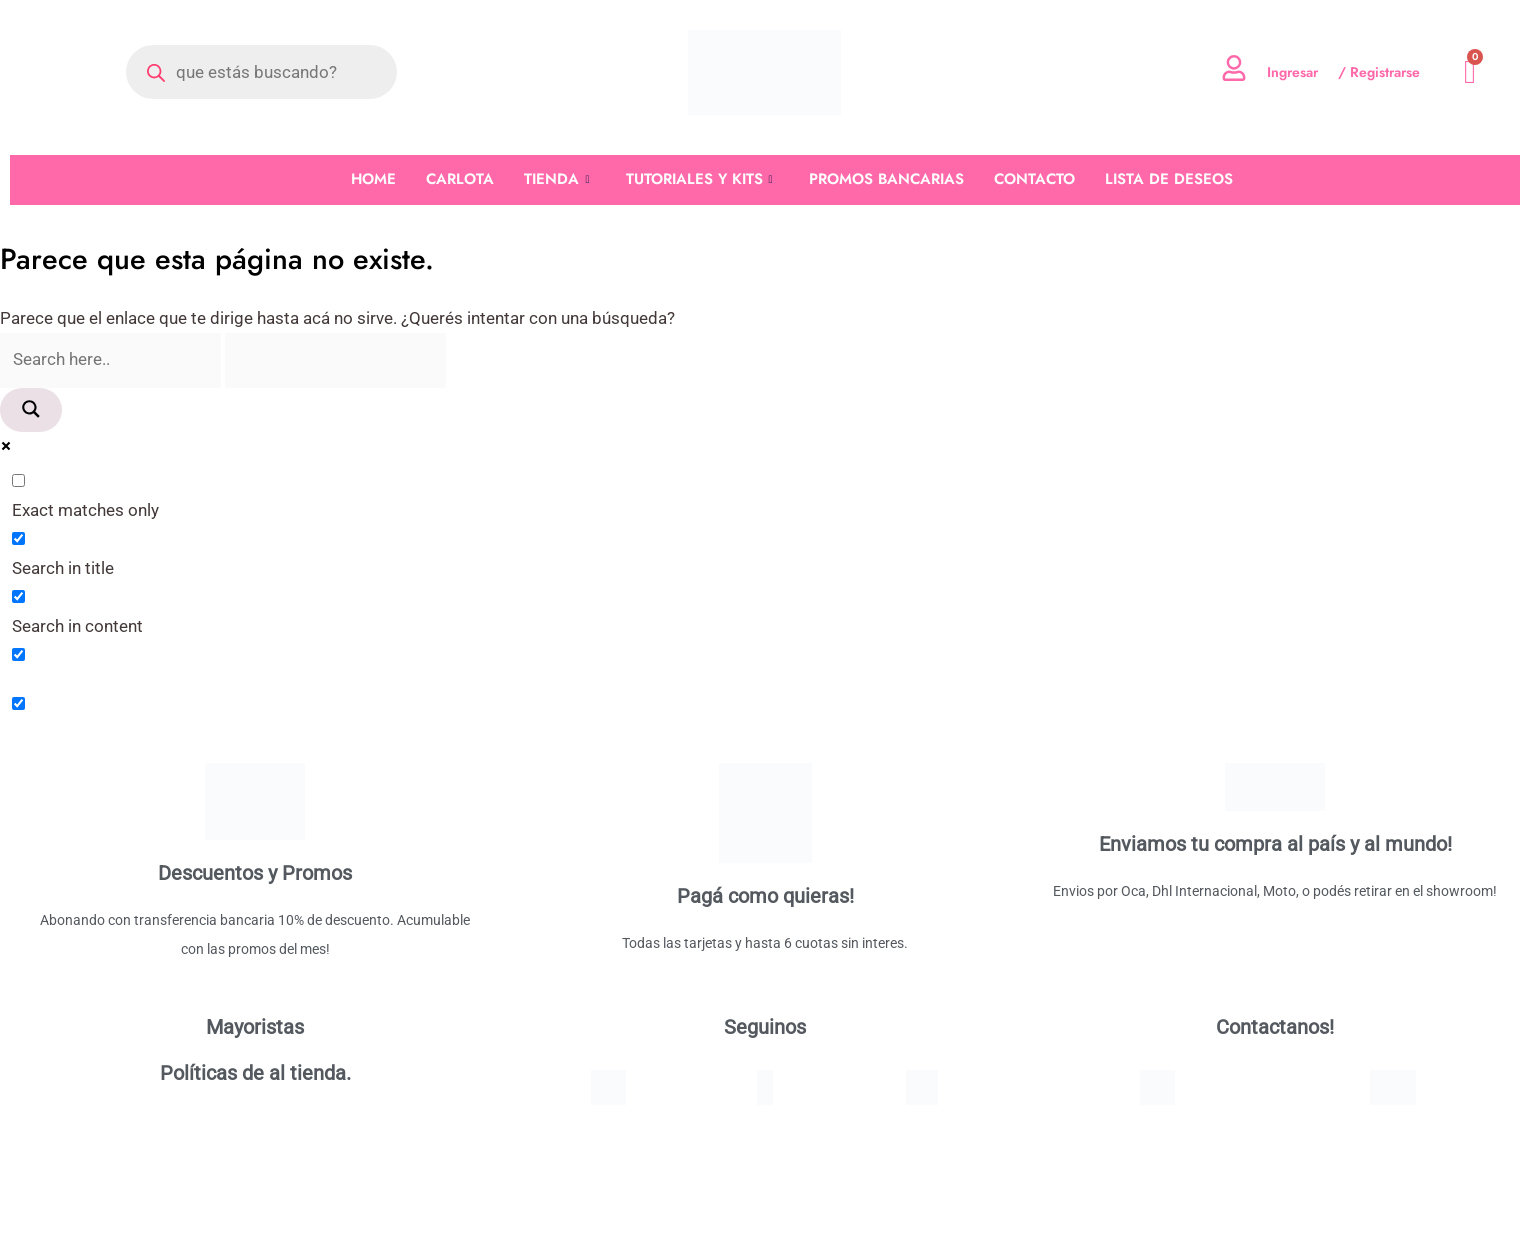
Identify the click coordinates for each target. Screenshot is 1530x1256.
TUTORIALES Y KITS (699, 179)
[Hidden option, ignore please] (18, 705)
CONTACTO (1034, 179)
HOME (373, 179)
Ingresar (1292, 72)
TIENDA (556, 179)
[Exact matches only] (18, 482)
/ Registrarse (1379, 72)
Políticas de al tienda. (255, 1074)
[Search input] (111, 361)
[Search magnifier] (31, 411)
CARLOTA (460, 179)
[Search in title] (18, 540)
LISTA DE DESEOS (1169, 179)
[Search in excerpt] (18, 655)
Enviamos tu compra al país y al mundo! (1275, 845)
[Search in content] (18, 597)
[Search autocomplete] (338, 361)
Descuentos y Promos (255, 874)
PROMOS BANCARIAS (886, 179)
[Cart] (1470, 72)
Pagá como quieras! (765, 897)
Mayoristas (255, 1028)
